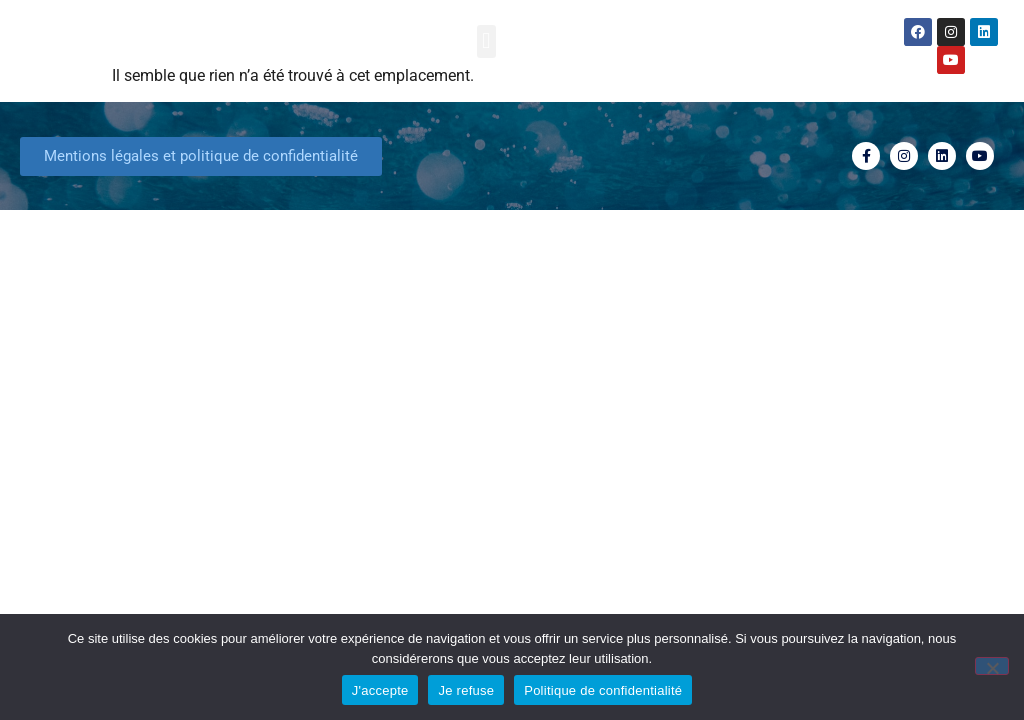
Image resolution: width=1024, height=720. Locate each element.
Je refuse (466, 690)
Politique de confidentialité (603, 690)
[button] (486, 41)
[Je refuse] (992, 666)
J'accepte (380, 690)
